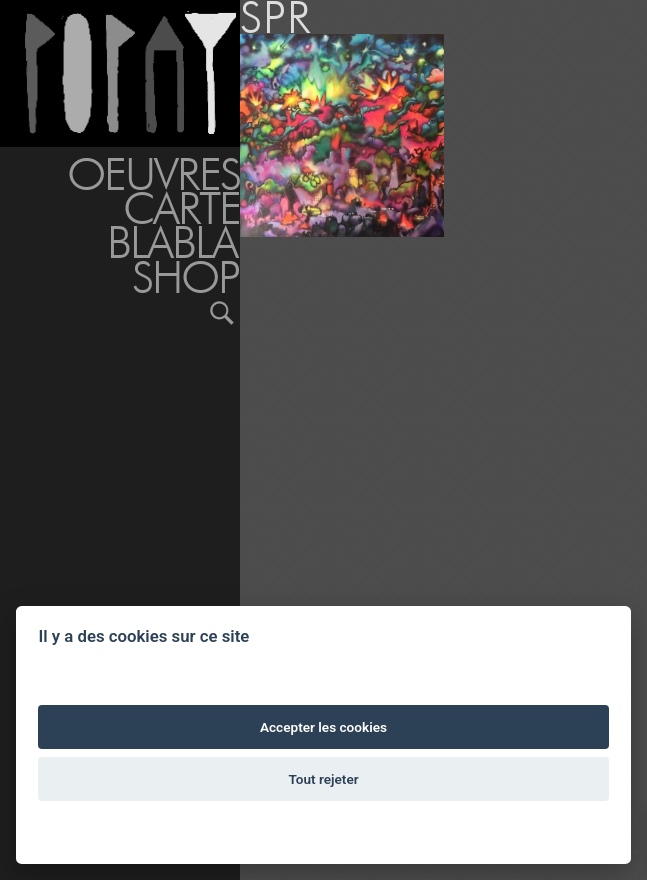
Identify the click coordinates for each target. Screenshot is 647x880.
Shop (185, 277)
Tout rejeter (323, 779)
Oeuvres (153, 174)
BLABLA (172, 242)
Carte (181, 208)
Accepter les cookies (323, 727)
